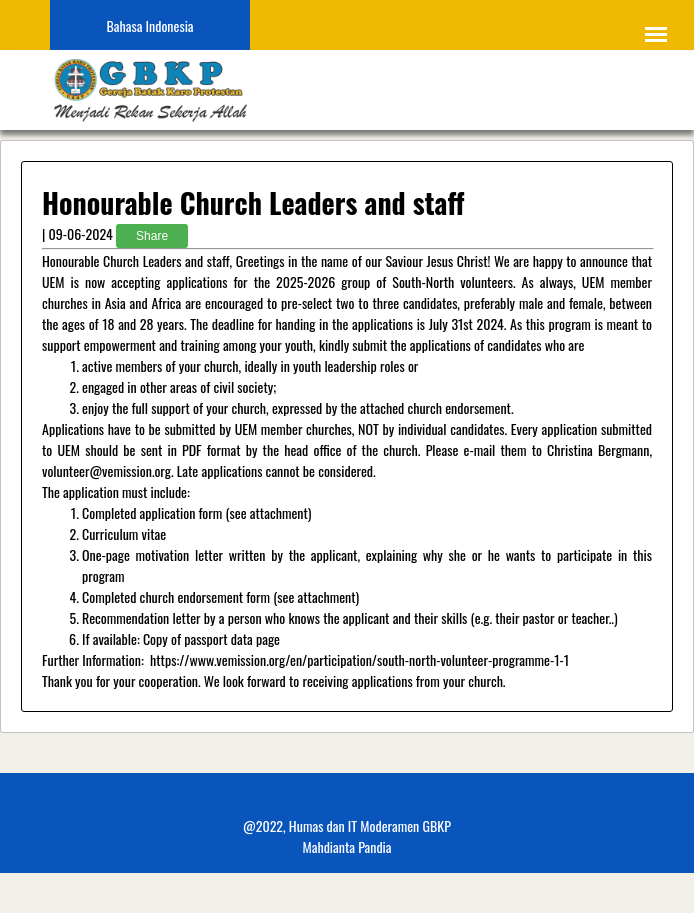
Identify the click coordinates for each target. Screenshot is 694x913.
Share (152, 236)
